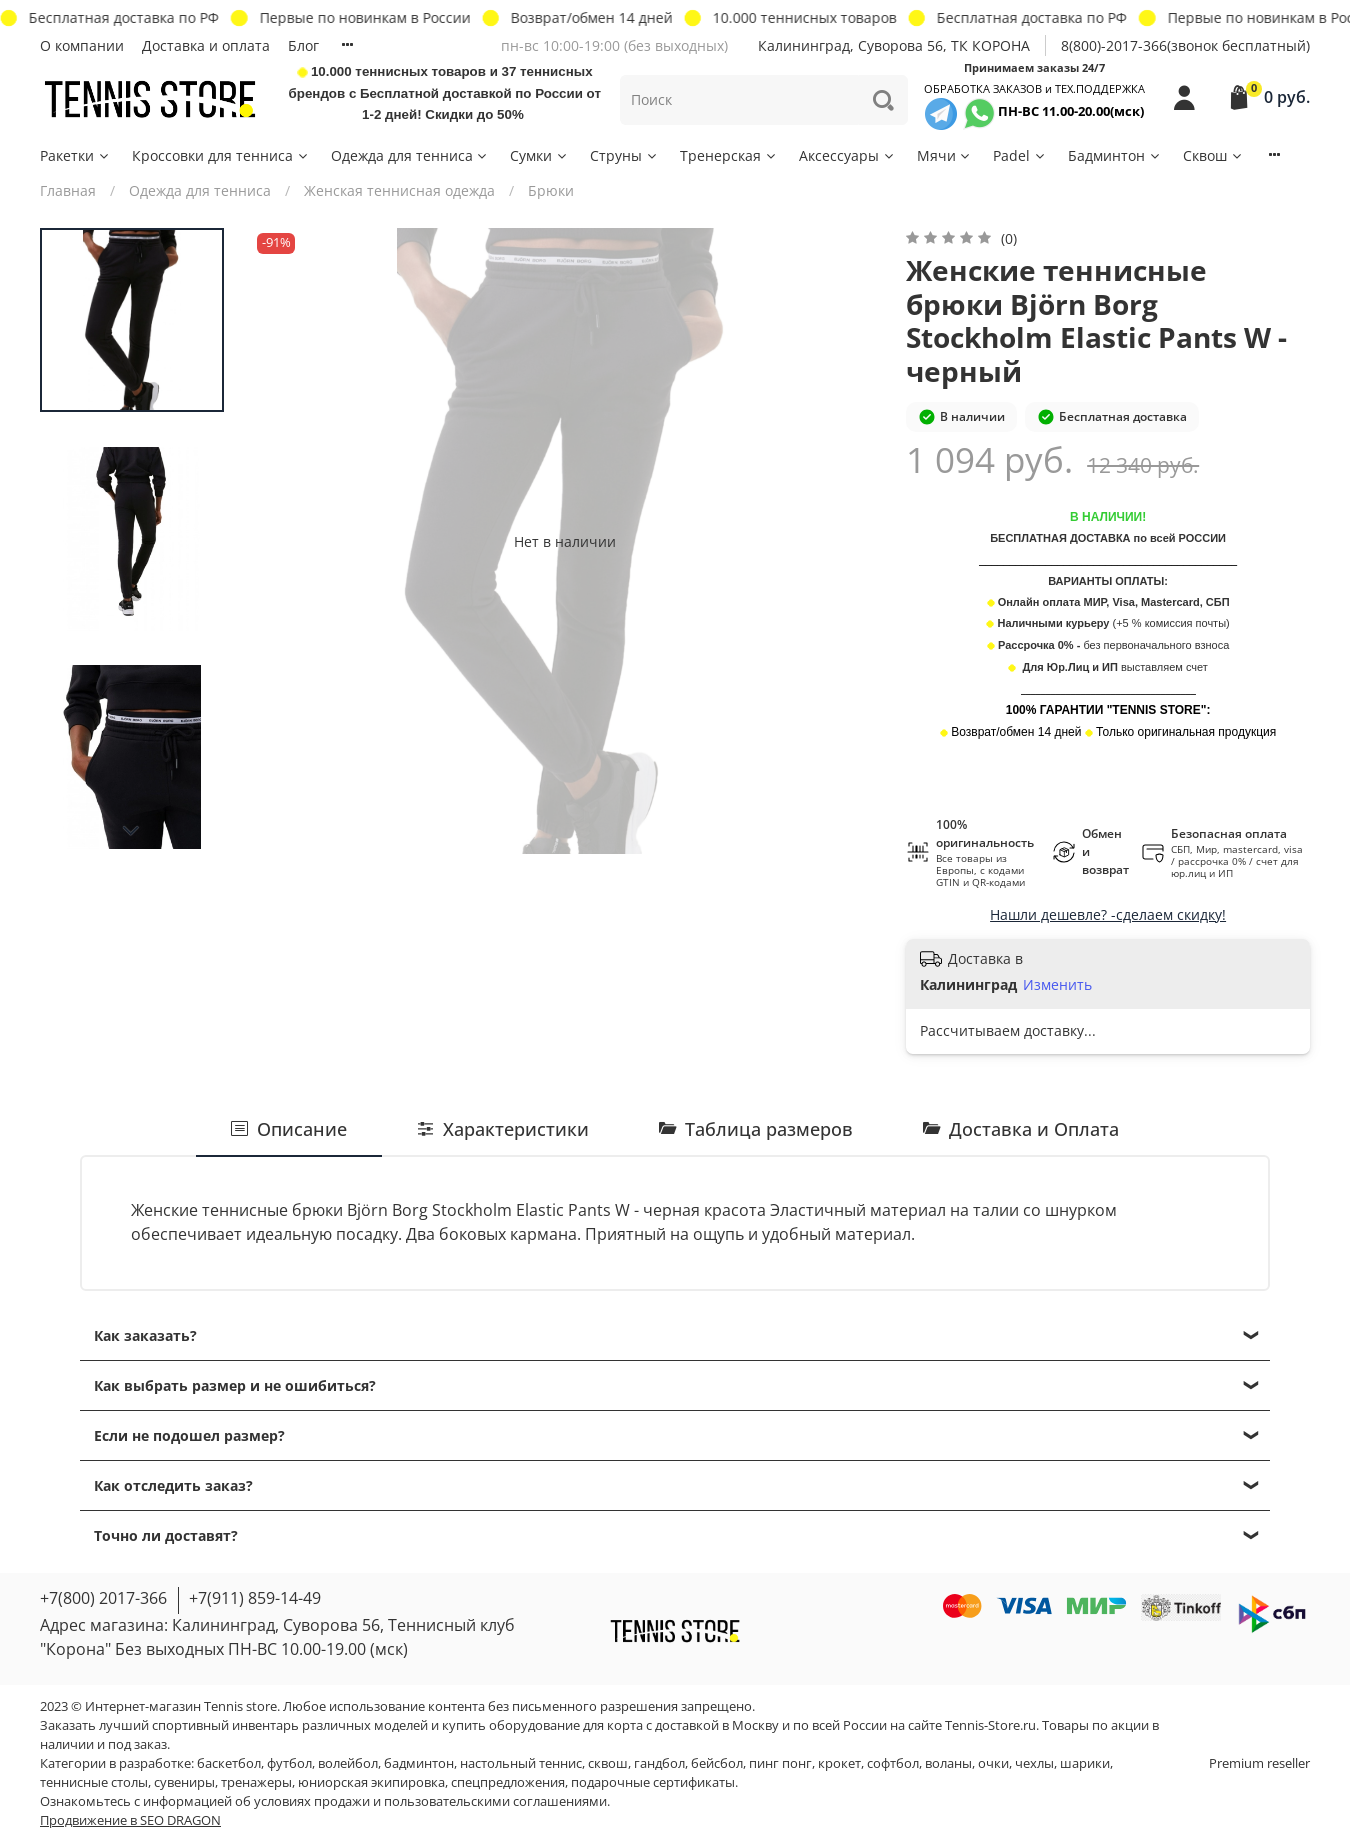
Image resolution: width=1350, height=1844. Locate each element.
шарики (1085, 1763)
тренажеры (256, 1782)
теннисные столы (94, 1782)
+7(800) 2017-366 (103, 1598)
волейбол (348, 1763)
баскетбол (229, 1763)
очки (993, 1763)
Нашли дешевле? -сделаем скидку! (1108, 914)
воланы (948, 1763)
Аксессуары (847, 155)
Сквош (1213, 155)
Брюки (551, 190)
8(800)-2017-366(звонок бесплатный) (1185, 45)
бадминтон (419, 1763)
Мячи (945, 155)
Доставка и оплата (206, 45)
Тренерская (729, 155)
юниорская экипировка (371, 1782)
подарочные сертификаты (653, 1782)
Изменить (1057, 985)
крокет (839, 1763)
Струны (624, 155)
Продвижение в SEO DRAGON (130, 1820)
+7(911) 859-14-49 (255, 1598)
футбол (289, 1763)
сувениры (184, 1782)
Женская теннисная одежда (399, 190)
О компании (82, 45)
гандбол (659, 1763)
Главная (68, 190)
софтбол (893, 1763)
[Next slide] (132, 831)
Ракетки (75, 155)
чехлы (1034, 1763)
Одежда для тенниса (410, 155)
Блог (303, 45)
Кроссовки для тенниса (221, 155)
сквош (608, 1763)
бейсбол (717, 1763)
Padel (1020, 155)
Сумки (539, 155)
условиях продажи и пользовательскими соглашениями (430, 1801)
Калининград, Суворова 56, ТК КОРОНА (894, 45)
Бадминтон (1115, 155)
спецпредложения (508, 1782)
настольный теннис (521, 1763)
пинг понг (780, 1763)
